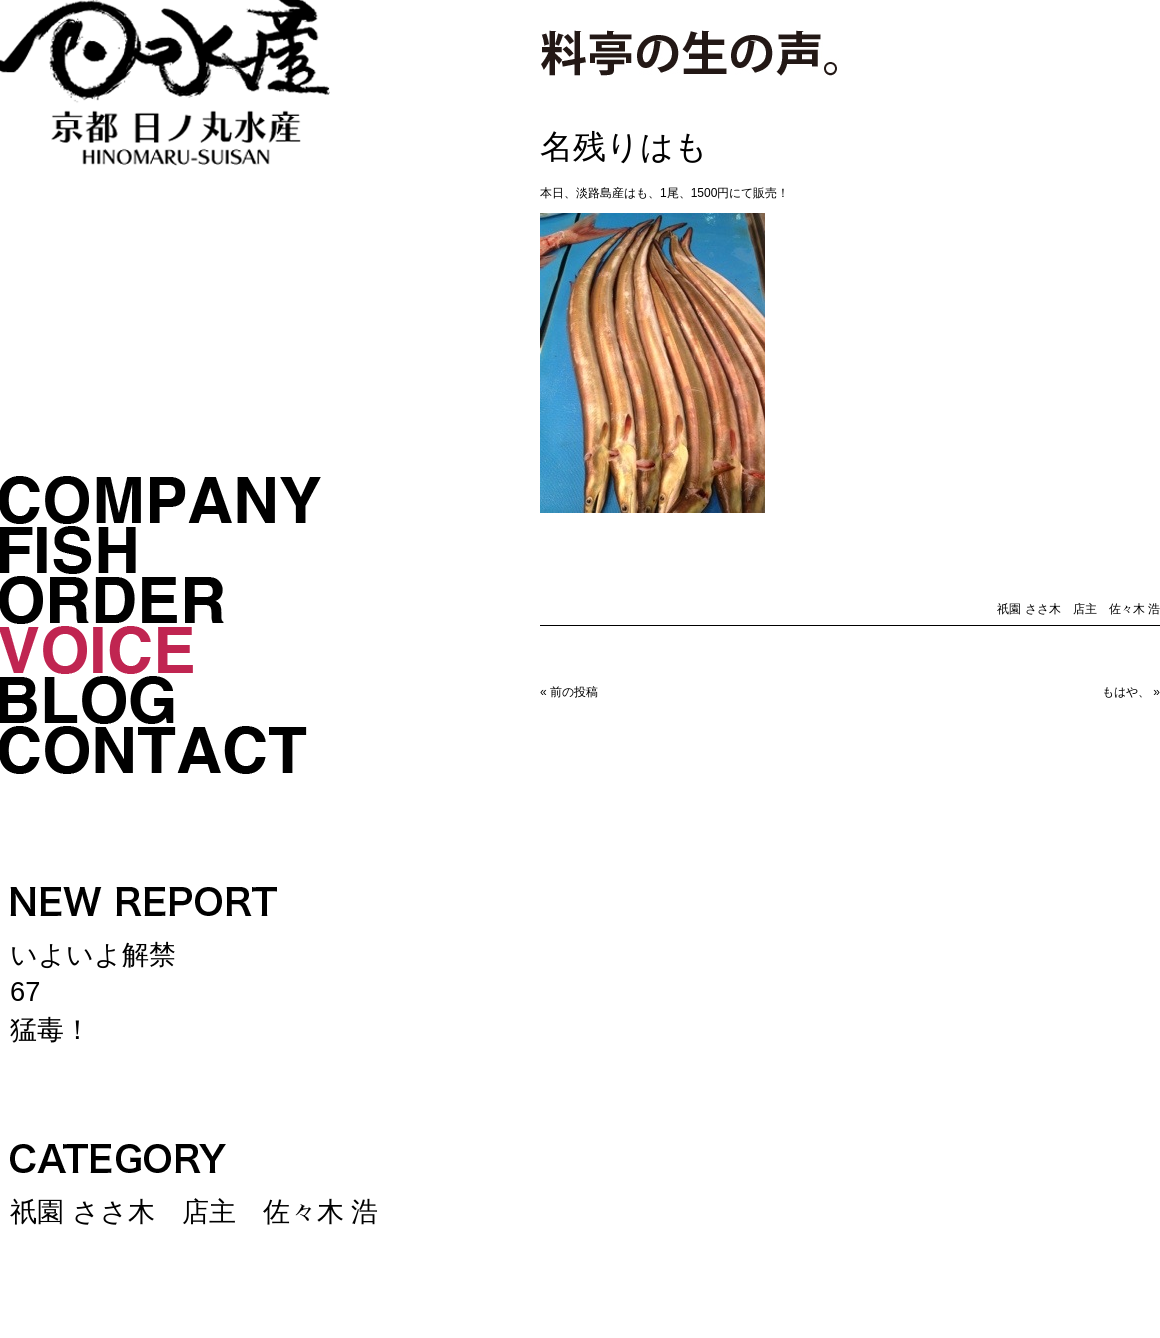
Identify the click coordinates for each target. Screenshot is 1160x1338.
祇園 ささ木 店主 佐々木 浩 (194, 1212)
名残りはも (624, 146)
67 (25, 992)
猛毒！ (50, 1030)
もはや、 (1126, 692)
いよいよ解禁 (93, 955)
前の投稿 (574, 692)
